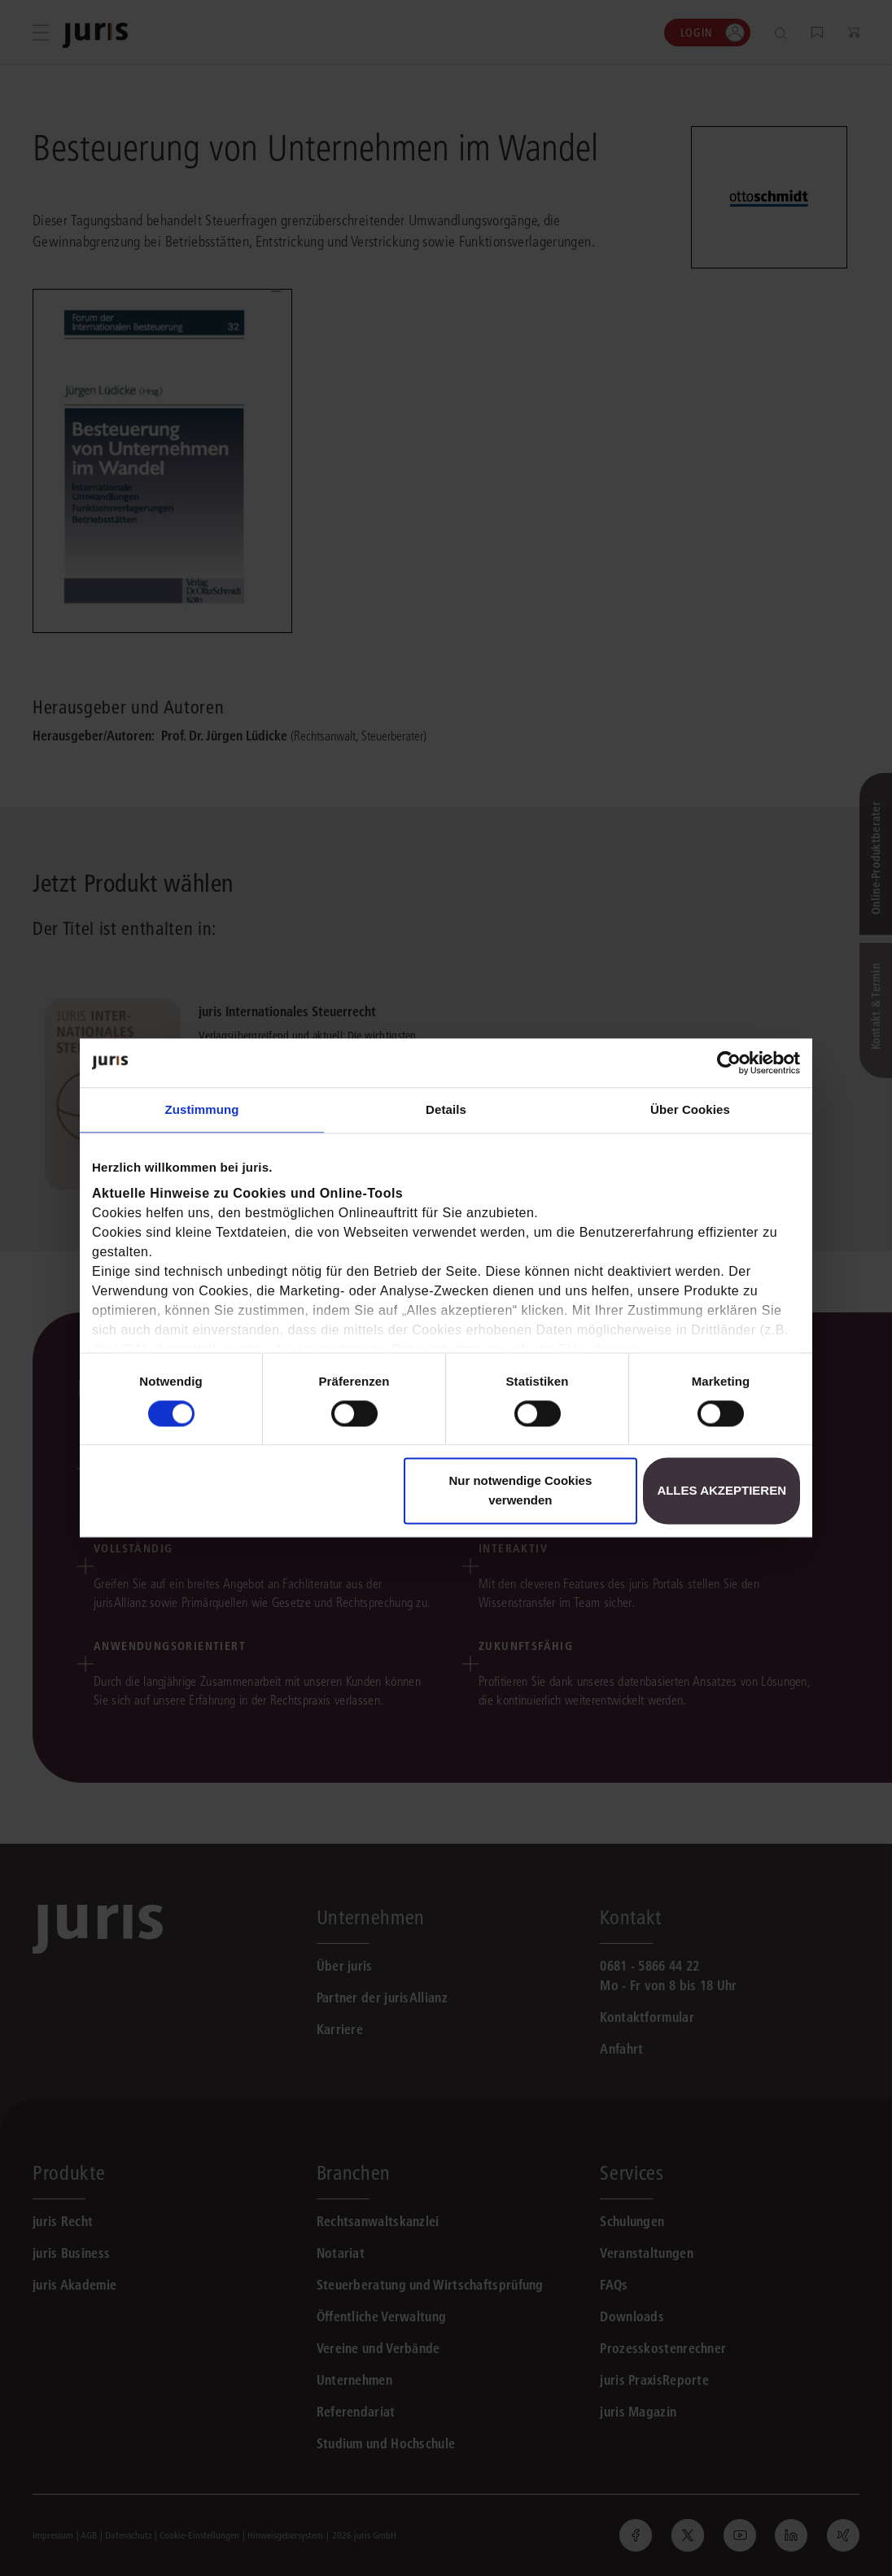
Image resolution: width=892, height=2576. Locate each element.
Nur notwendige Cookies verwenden (520, 1491)
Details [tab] (446, 1109)
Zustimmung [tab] (202, 1109)
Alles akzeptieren (721, 1491)
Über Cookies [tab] (690, 1109)
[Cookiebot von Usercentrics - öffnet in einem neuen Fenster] (729, 1062)
